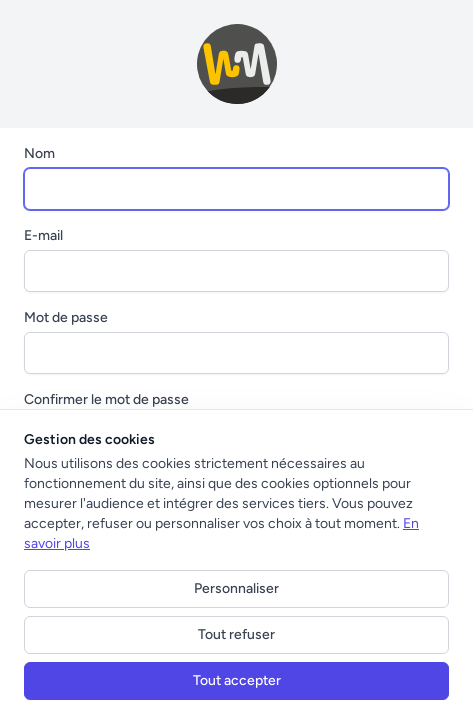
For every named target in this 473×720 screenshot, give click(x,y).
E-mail (43, 235)
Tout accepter (237, 680)
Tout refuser (236, 634)
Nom (39, 153)
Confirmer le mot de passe (106, 399)
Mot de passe (66, 317)
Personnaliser (236, 588)
